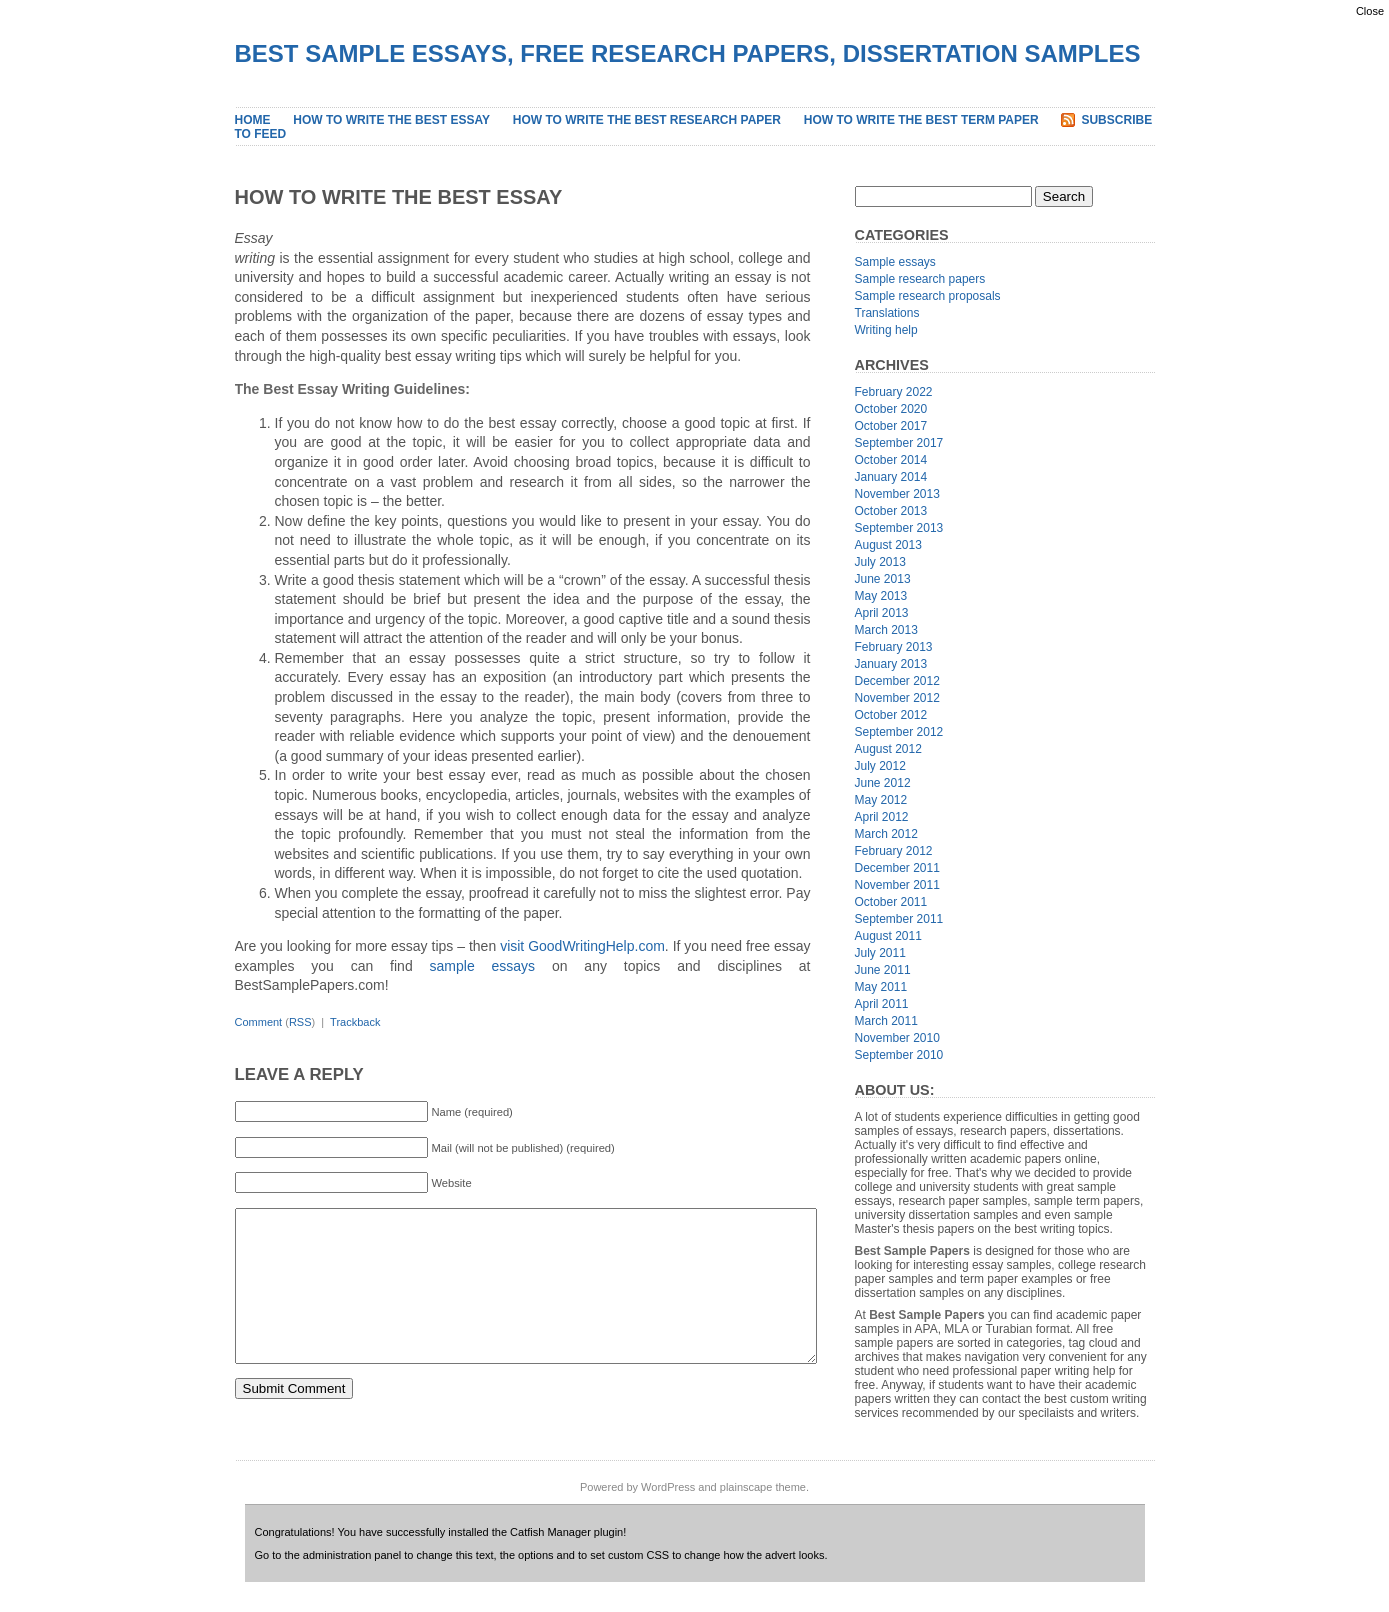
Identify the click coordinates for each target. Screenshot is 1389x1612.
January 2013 (891, 664)
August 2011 (888, 936)
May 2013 (881, 596)
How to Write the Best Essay (391, 120)
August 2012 (888, 749)
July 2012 (880, 766)
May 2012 (881, 800)
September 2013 (899, 528)
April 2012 (882, 817)
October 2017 (891, 426)
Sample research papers (920, 279)
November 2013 (897, 494)
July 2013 (880, 562)
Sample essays (895, 262)
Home (253, 120)
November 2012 (897, 698)
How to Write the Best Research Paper (647, 120)
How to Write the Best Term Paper (921, 120)
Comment (259, 1022)
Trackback (355, 1022)
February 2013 (894, 647)
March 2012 (886, 834)
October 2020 (891, 409)
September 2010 (899, 1055)
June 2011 (883, 970)
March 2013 (886, 630)
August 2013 (888, 545)
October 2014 (891, 460)
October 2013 (891, 511)
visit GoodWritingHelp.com (582, 946)
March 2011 (886, 1021)
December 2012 (897, 681)
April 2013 (882, 613)
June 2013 (883, 579)
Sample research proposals (928, 296)
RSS (300, 1022)
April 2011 (882, 1004)
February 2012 (894, 851)
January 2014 (891, 477)
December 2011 (897, 868)
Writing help (886, 330)
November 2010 (897, 1038)
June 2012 (883, 783)
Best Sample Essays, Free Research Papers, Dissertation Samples (688, 53)
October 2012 (891, 715)
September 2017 (899, 443)
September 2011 (899, 919)
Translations (887, 313)
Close (1370, 11)
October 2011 (891, 902)
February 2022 (894, 392)
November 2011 (897, 885)
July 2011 (880, 953)
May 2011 (881, 987)
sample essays (483, 966)
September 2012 (899, 732)
